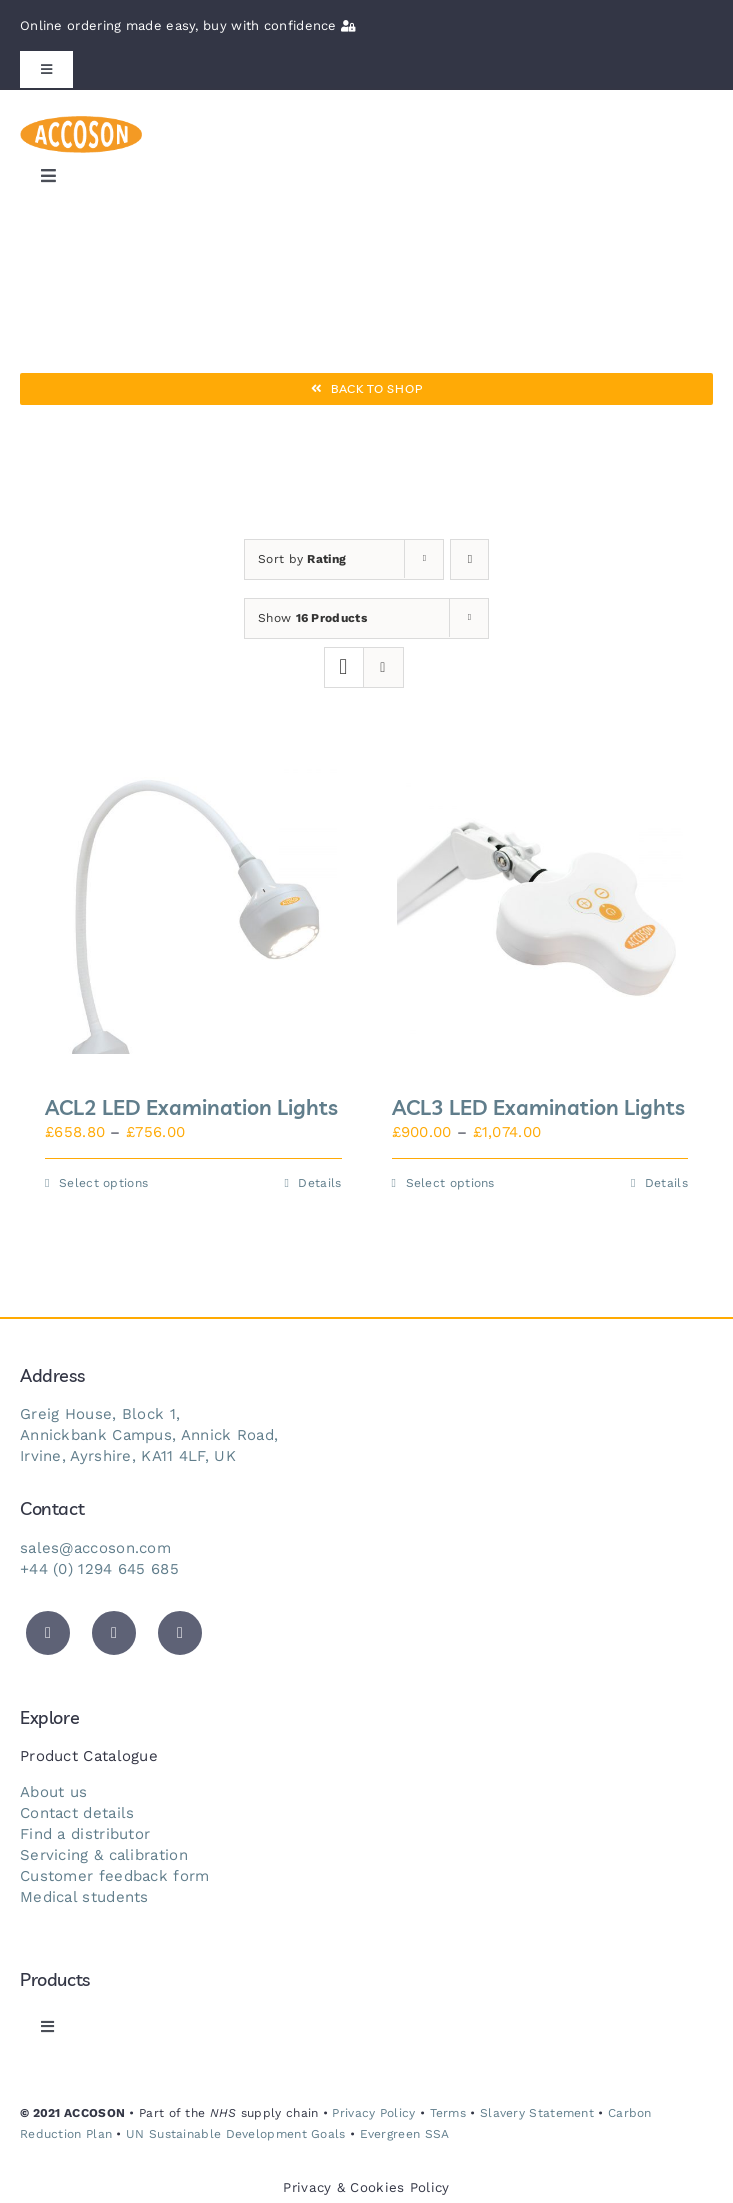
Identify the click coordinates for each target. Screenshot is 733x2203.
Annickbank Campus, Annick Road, (149, 1435)
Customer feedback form (115, 1876)
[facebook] (114, 1633)
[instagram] (180, 1633)
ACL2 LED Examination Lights (191, 1107)
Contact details (77, 1813)
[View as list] (383, 667)
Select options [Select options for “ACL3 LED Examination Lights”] (450, 1183)
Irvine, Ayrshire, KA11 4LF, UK (128, 1456)
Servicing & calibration (104, 1855)
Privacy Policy (373, 2113)
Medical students (84, 1897)
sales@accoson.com (95, 1548)
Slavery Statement (537, 2113)
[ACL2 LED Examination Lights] (193, 911)
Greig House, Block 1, (100, 1414)
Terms (448, 2113)
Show (312, 618)
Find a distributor (85, 1834)
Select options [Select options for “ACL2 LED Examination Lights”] (103, 1183)
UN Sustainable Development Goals (236, 2134)
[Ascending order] (469, 559)
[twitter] (48, 1633)
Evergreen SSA (405, 2134)
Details (319, 1183)
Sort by (302, 559)
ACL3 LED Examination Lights (538, 1107)
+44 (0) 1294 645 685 (99, 1569)
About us (53, 1792)
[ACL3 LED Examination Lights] (540, 911)
